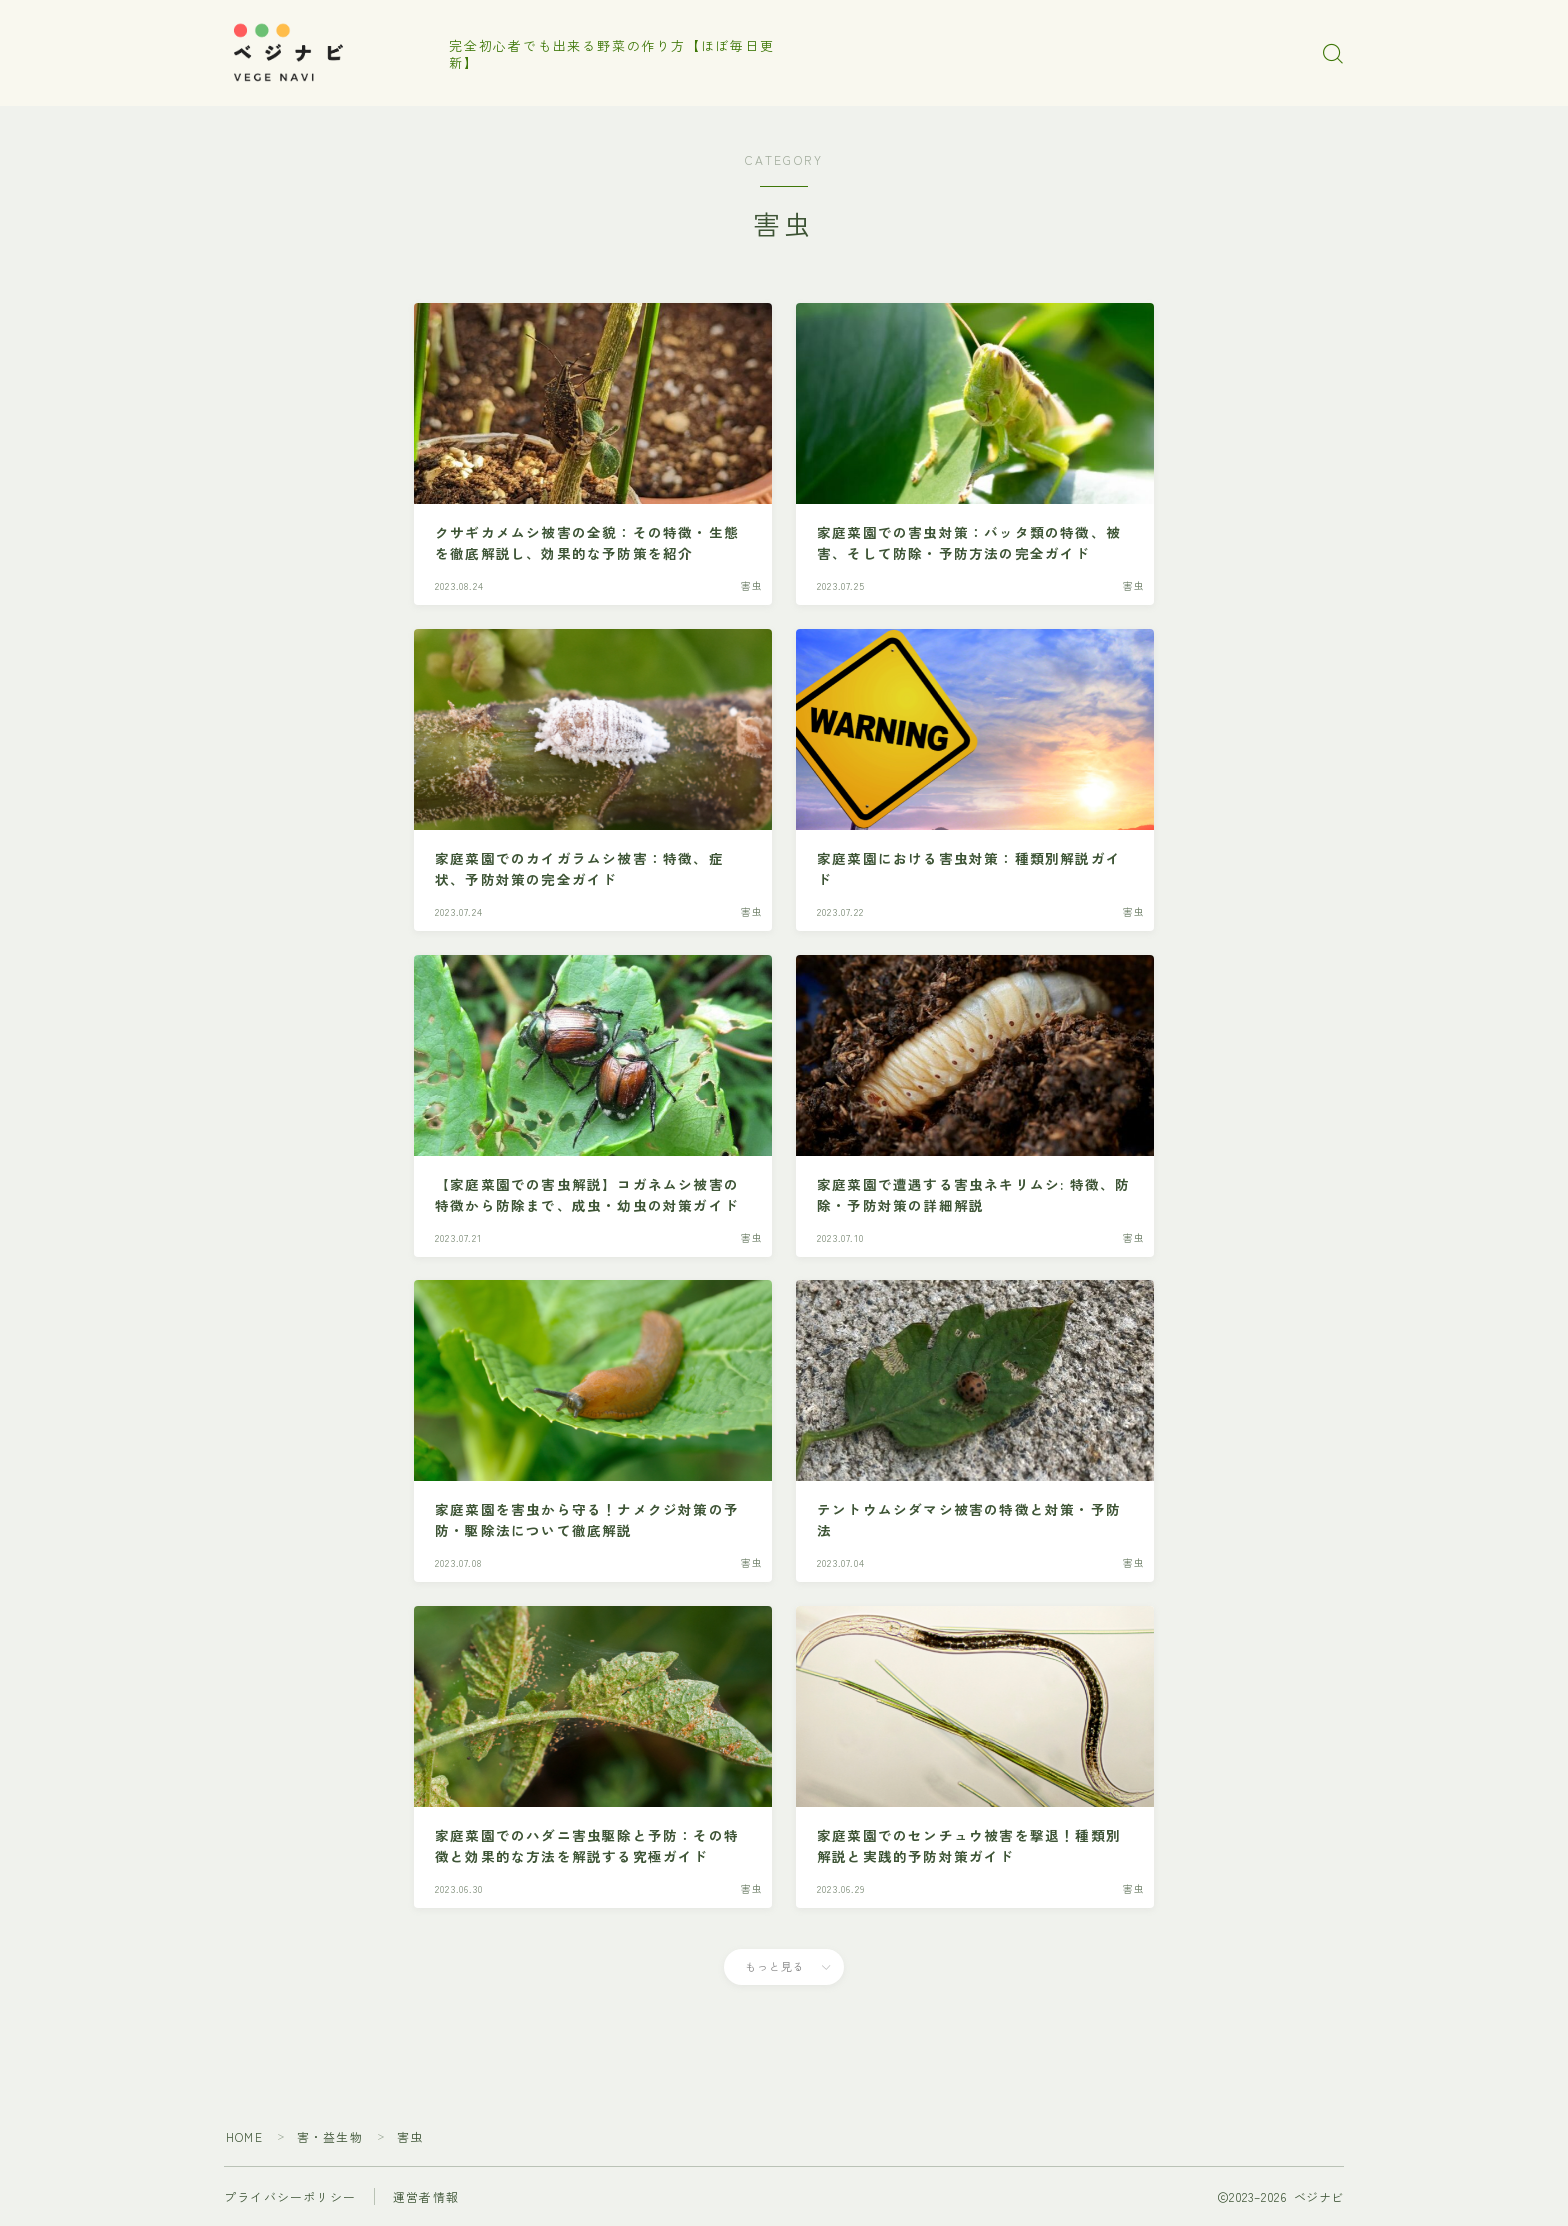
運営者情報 (426, 2196)
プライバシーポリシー (290, 2196)
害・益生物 (330, 2136)
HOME (244, 2136)
